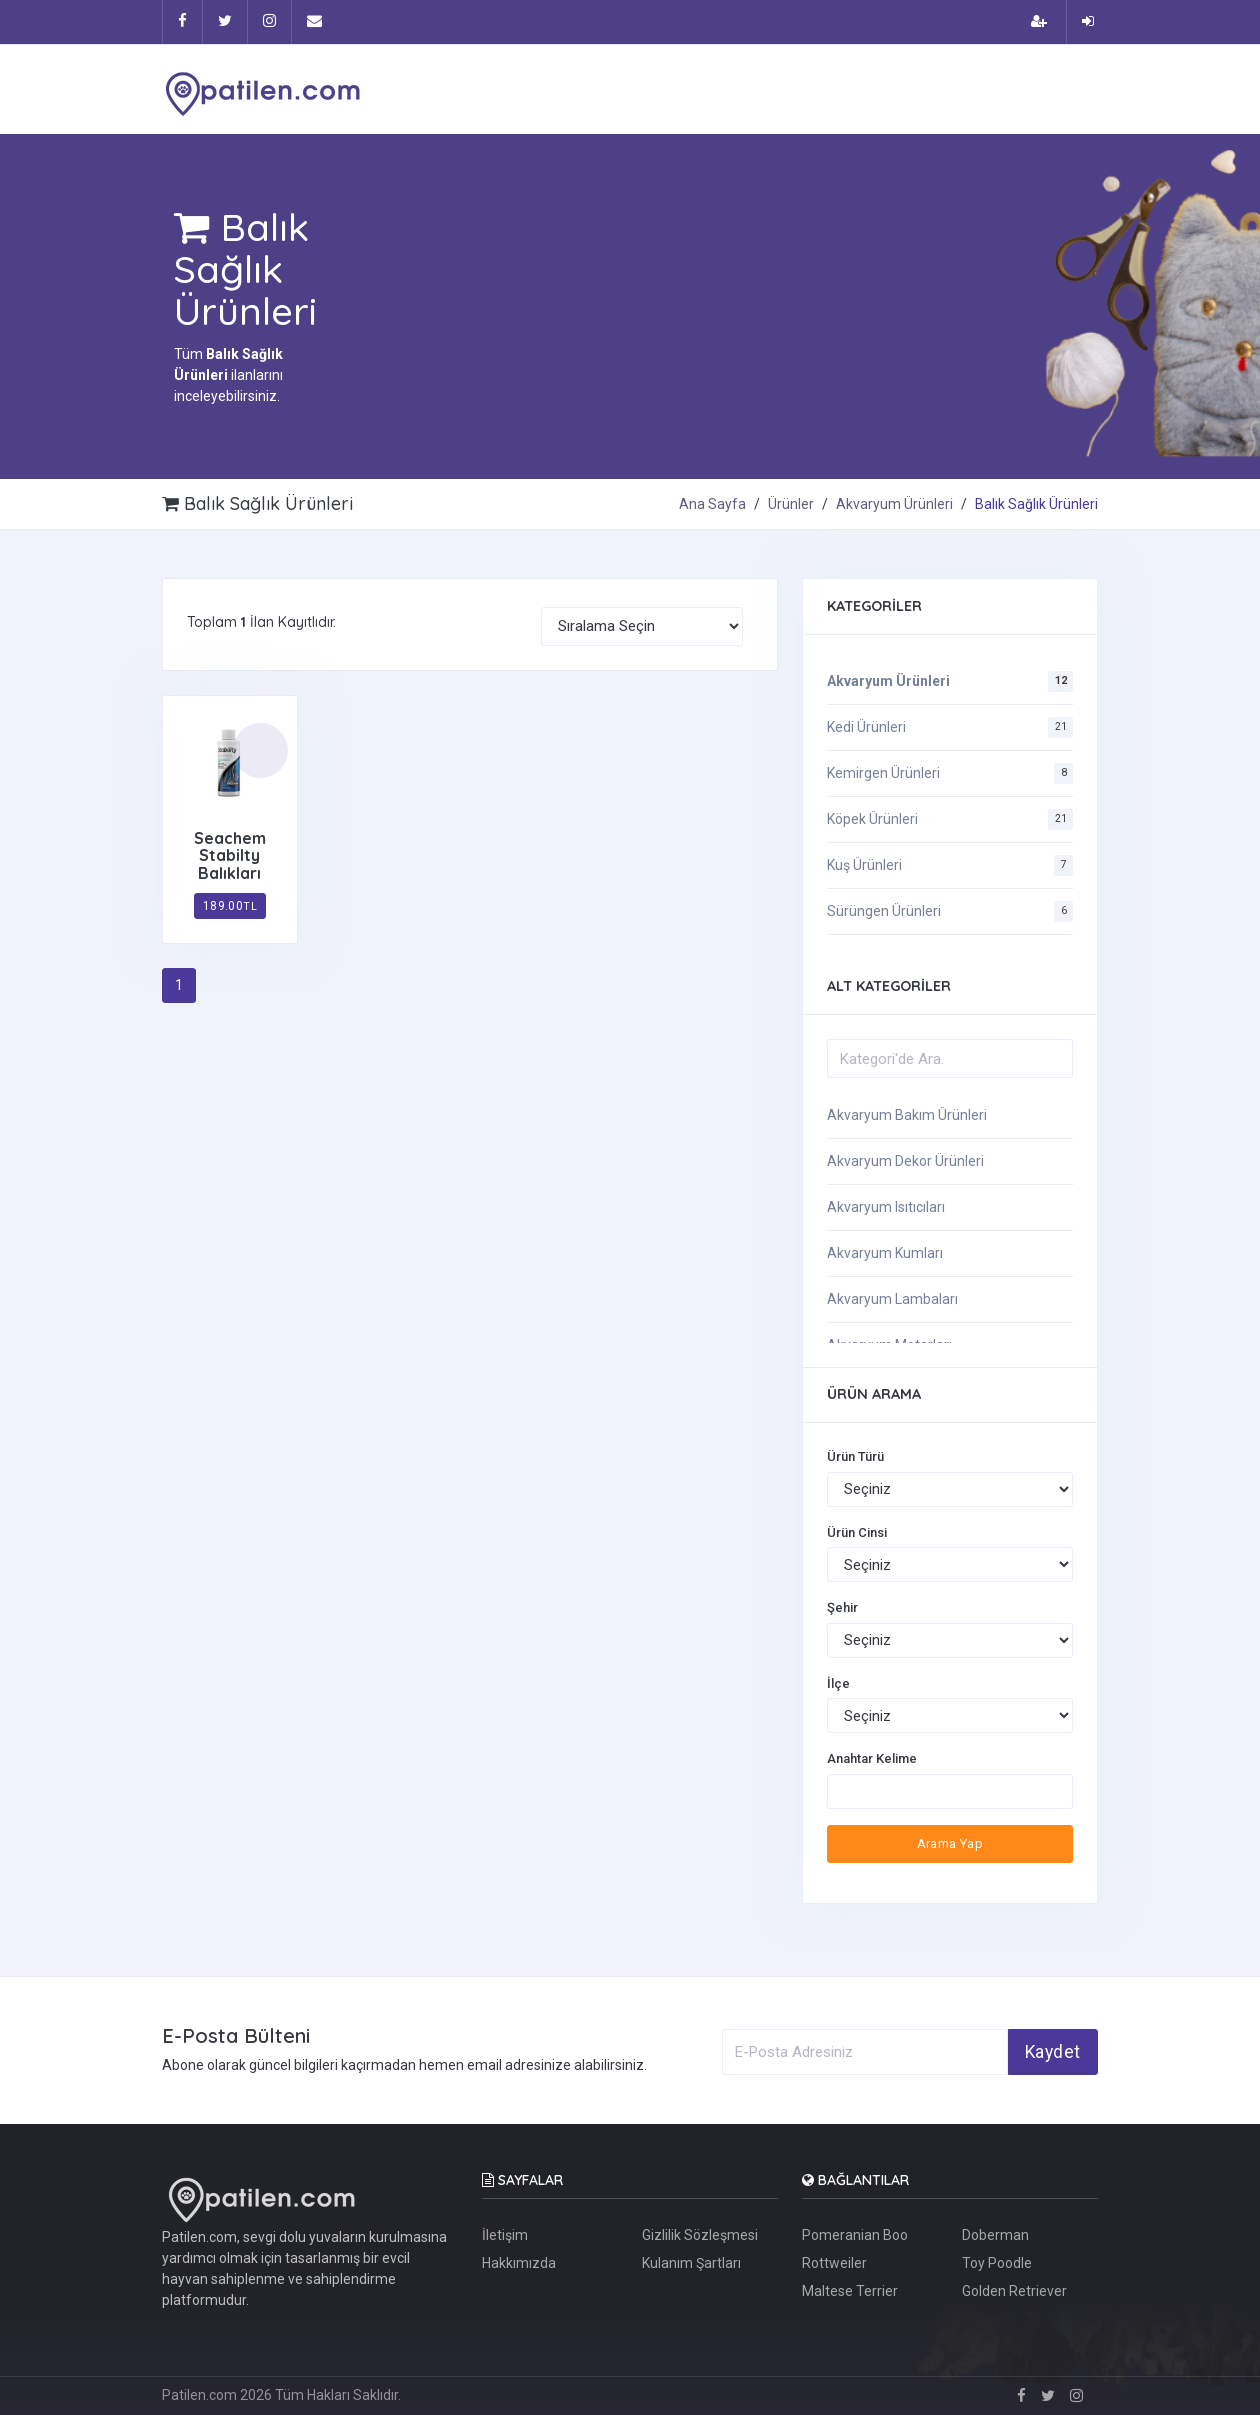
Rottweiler (834, 2263)
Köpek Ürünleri (872, 819)
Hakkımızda (519, 2263)
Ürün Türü (855, 1456)
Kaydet (1053, 2052)
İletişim (505, 2235)
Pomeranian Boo (855, 2235)
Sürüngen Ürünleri (884, 911)
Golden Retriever (1014, 2291)
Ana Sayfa (712, 504)
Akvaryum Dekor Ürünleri (905, 1161)
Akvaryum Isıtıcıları (886, 1207)
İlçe (838, 1683)
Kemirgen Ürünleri (883, 773)
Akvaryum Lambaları (892, 1299)
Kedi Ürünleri (866, 727)
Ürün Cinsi (857, 1532)
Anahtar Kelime (872, 1758)
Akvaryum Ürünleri (894, 504)
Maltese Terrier (850, 2291)
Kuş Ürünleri (864, 865)
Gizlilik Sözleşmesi (700, 2235)
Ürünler (791, 504)
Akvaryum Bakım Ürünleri (907, 1115)
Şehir (842, 1607)
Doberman (995, 2235)
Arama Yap (950, 1843)
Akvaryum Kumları (885, 1253)
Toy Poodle (997, 2263)
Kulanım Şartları (691, 2263)
